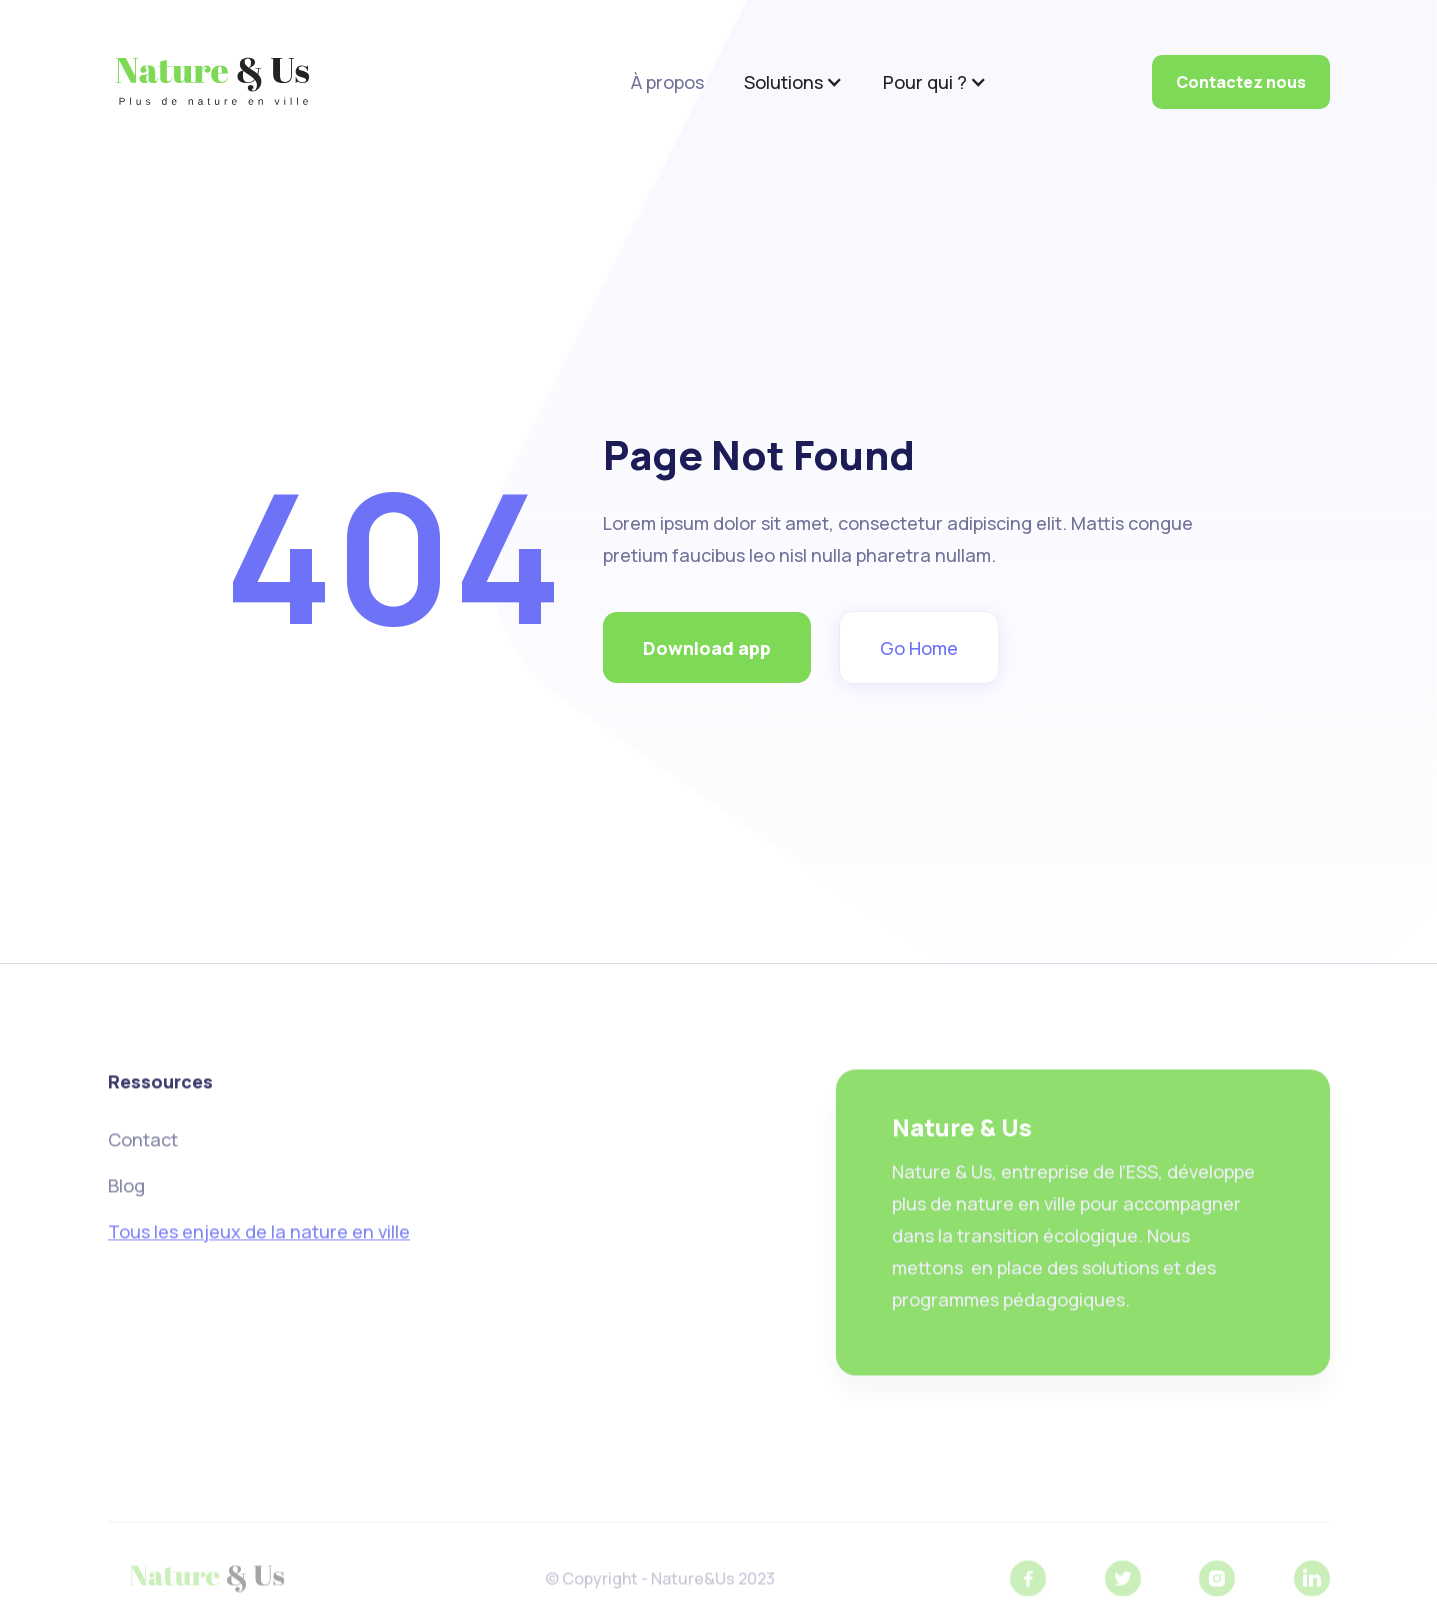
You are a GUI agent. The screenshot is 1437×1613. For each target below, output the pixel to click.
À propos (667, 82)
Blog (126, 1191)
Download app (707, 648)
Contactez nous (1241, 82)
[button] (793, 82)
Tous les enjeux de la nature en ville (259, 1237)
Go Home (919, 648)
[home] (212, 81)
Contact (143, 1145)
